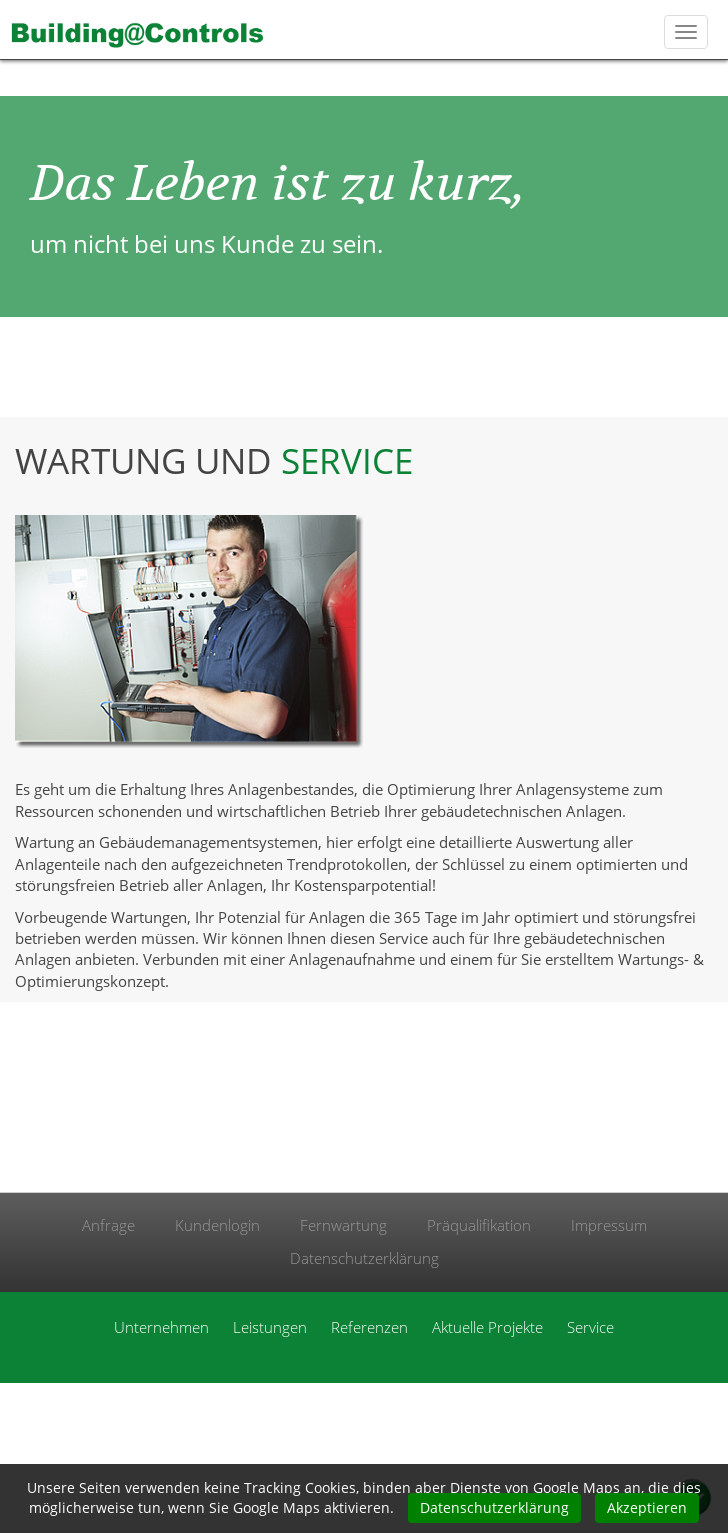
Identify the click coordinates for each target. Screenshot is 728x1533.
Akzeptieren (647, 1508)
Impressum (609, 1225)
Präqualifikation (479, 1225)
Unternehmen (161, 1327)
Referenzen (369, 1327)
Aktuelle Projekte (487, 1327)
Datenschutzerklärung (364, 1258)
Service (590, 1327)
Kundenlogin (217, 1225)
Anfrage (108, 1225)
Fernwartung (343, 1225)
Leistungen (270, 1327)
